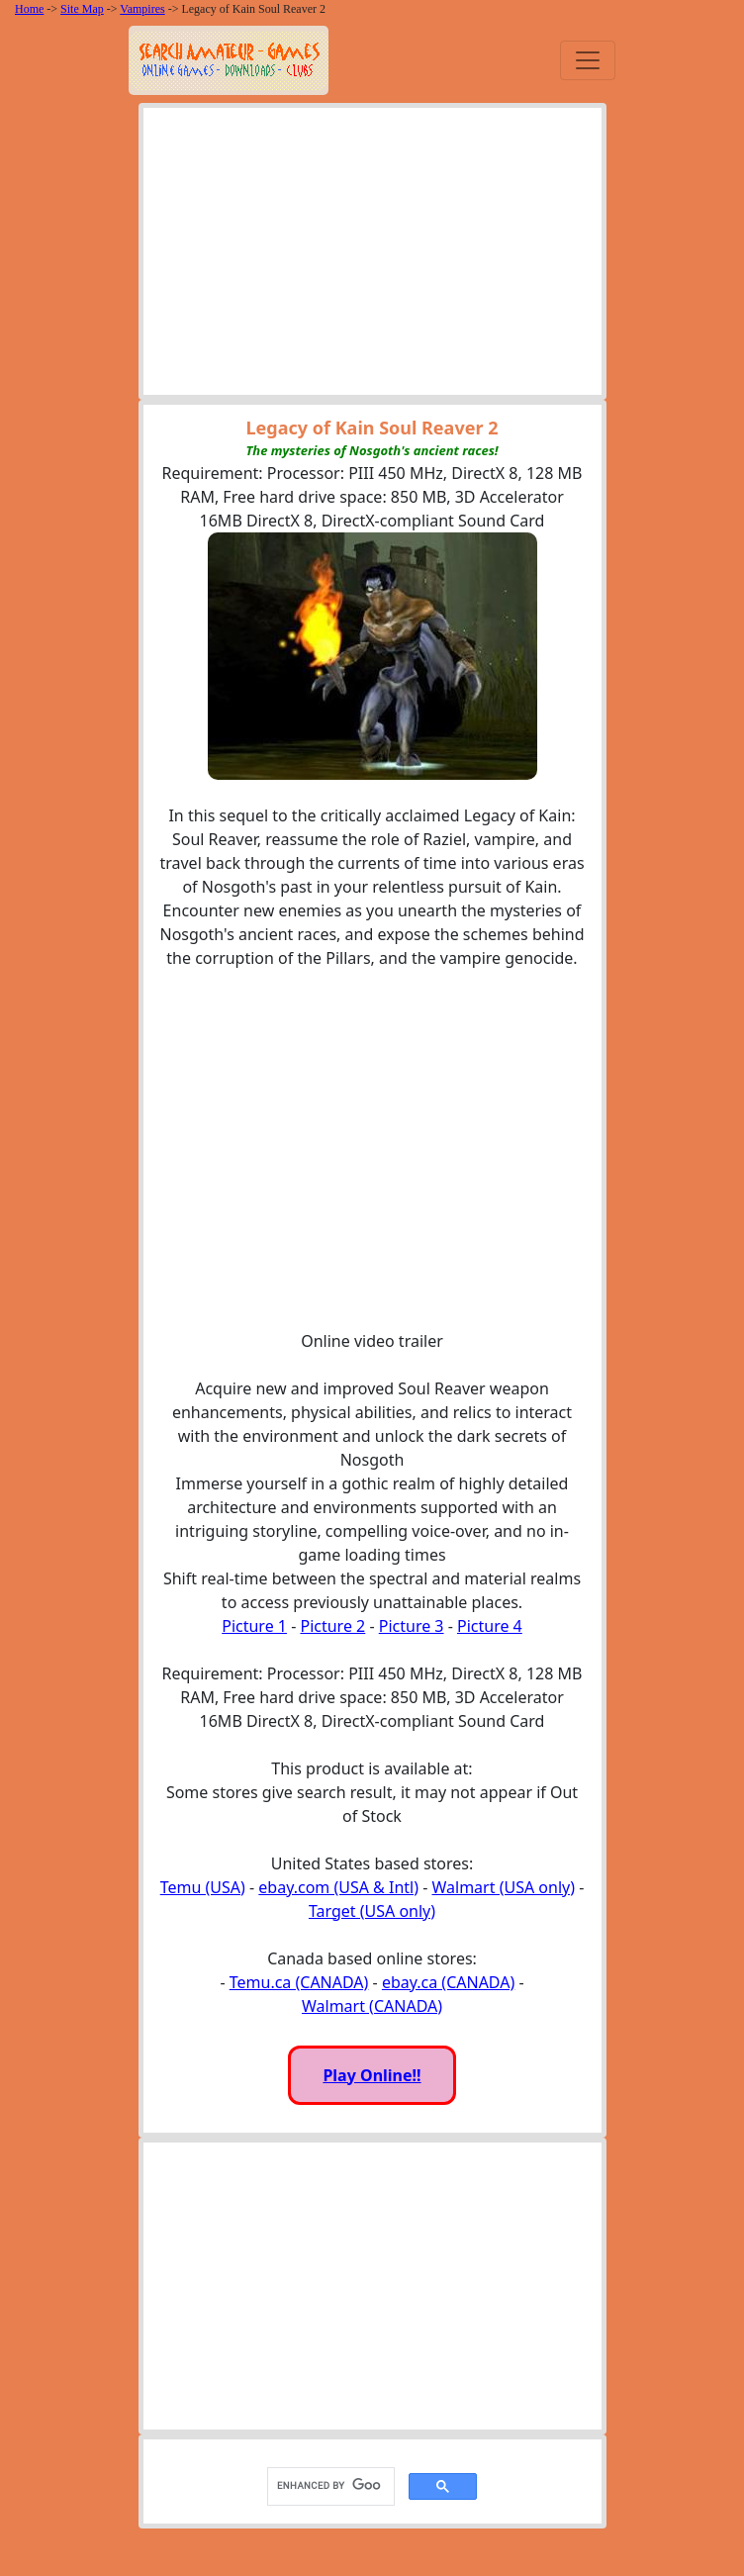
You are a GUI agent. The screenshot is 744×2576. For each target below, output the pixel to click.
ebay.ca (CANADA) (448, 1982)
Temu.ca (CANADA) (299, 1982)
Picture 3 (411, 1626)
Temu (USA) (202, 1887)
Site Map (82, 9)
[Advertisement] (372, 256)
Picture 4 (489, 1626)
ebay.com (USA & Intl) (338, 1887)
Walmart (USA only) (503, 1887)
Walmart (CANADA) (372, 2006)
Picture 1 (254, 1626)
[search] (329, 2486)
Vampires (142, 9)
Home (29, 9)
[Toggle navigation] (587, 60)
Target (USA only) (372, 1911)
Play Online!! (371, 2075)
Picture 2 (332, 1626)
